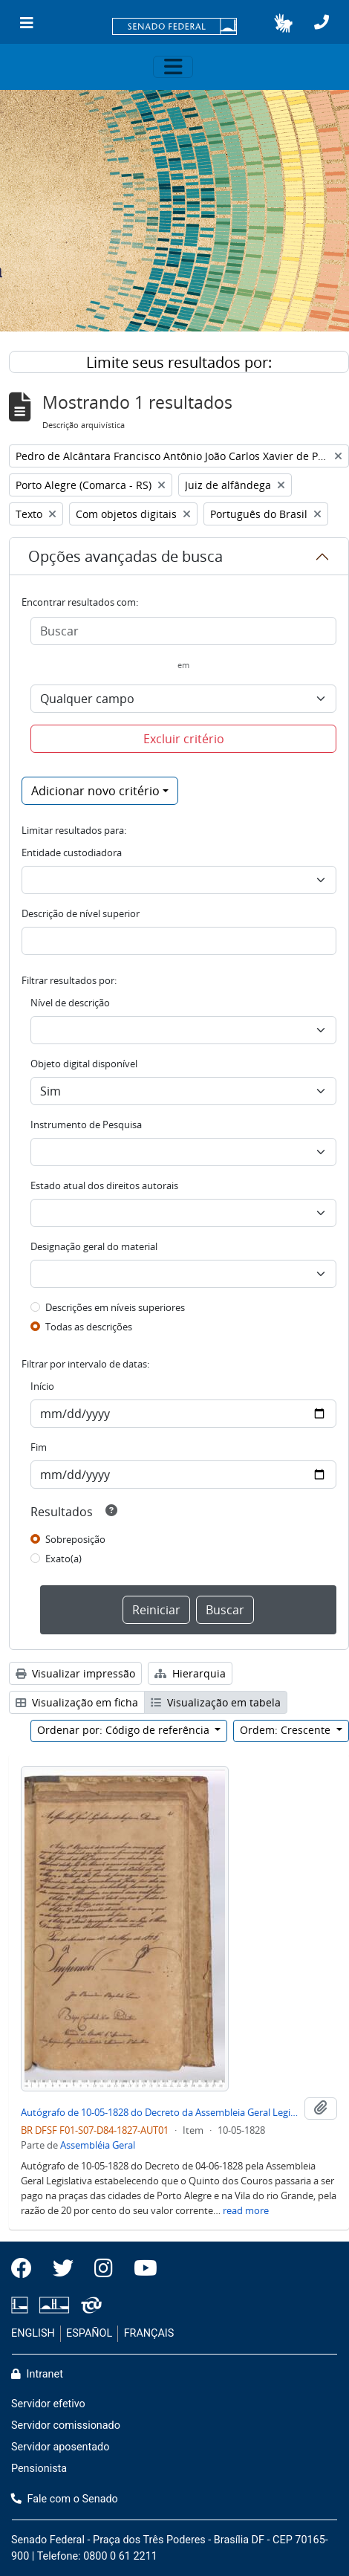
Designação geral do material (93, 1246)
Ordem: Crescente (286, 1730)
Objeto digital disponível (83, 1063)
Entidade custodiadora (72, 852)
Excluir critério (183, 739)
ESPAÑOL (89, 2333)
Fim (38, 1447)
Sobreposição (75, 1539)
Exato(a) (63, 1558)
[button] (283, 23)
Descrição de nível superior (81, 913)
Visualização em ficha (77, 1702)
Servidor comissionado (65, 2425)
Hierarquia (190, 1673)
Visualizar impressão (75, 1673)
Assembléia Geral (97, 2145)
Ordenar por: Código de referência (124, 1730)
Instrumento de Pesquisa (86, 1124)
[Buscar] (183, 631)
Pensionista (39, 2468)
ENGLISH (33, 2333)
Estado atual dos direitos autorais (104, 1185)
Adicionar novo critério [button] (95, 791)
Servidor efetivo (48, 2404)
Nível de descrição (70, 1002)
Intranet (37, 2374)
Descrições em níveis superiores (115, 1307)
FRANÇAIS (149, 2333)
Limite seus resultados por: (179, 362)
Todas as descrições (88, 1326)
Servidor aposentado (60, 2447)
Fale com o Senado (64, 2499)
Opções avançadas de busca (125, 556)
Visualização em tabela (216, 1702)
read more (246, 2210)
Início (42, 1386)
